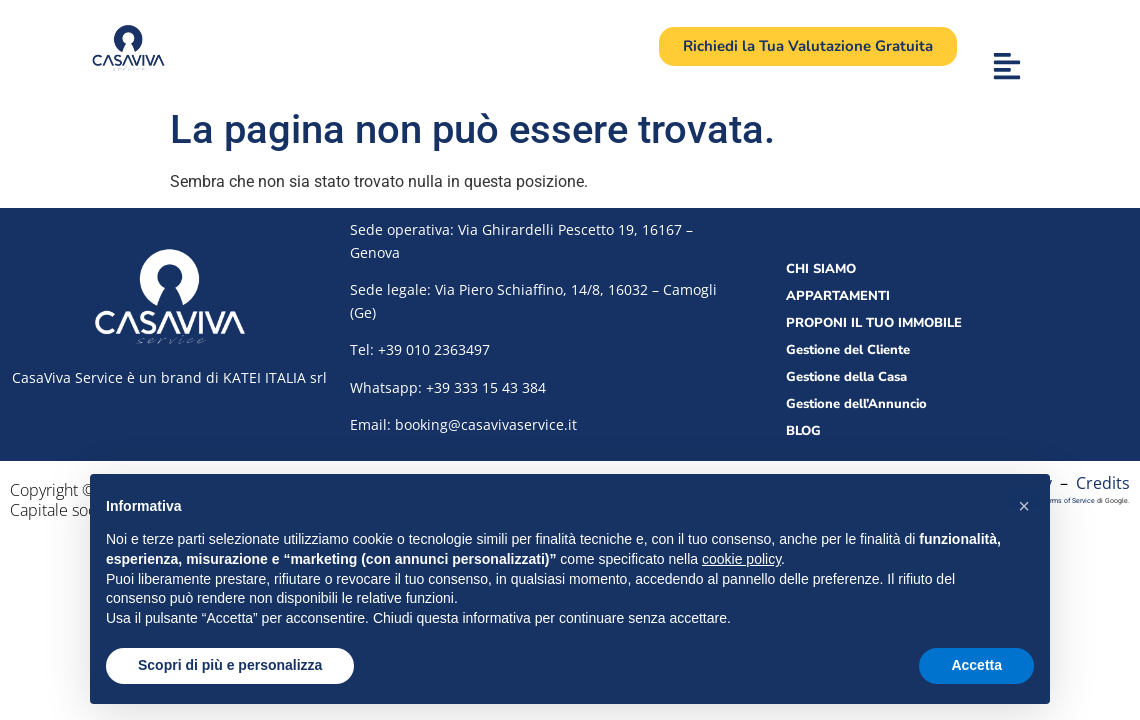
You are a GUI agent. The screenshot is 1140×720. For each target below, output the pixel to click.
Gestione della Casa (846, 377)
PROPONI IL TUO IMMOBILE (874, 323)
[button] (1024, 506)
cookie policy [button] (741, 559)
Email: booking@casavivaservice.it (463, 424)
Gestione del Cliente (848, 350)
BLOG (803, 431)
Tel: (420, 349)
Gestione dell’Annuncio (856, 404)
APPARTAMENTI (838, 296)
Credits (1103, 483)
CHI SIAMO (821, 269)
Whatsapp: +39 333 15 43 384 (448, 387)
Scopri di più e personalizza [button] (230, 665)
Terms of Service (1068, 500)
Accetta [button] (976, 665)
